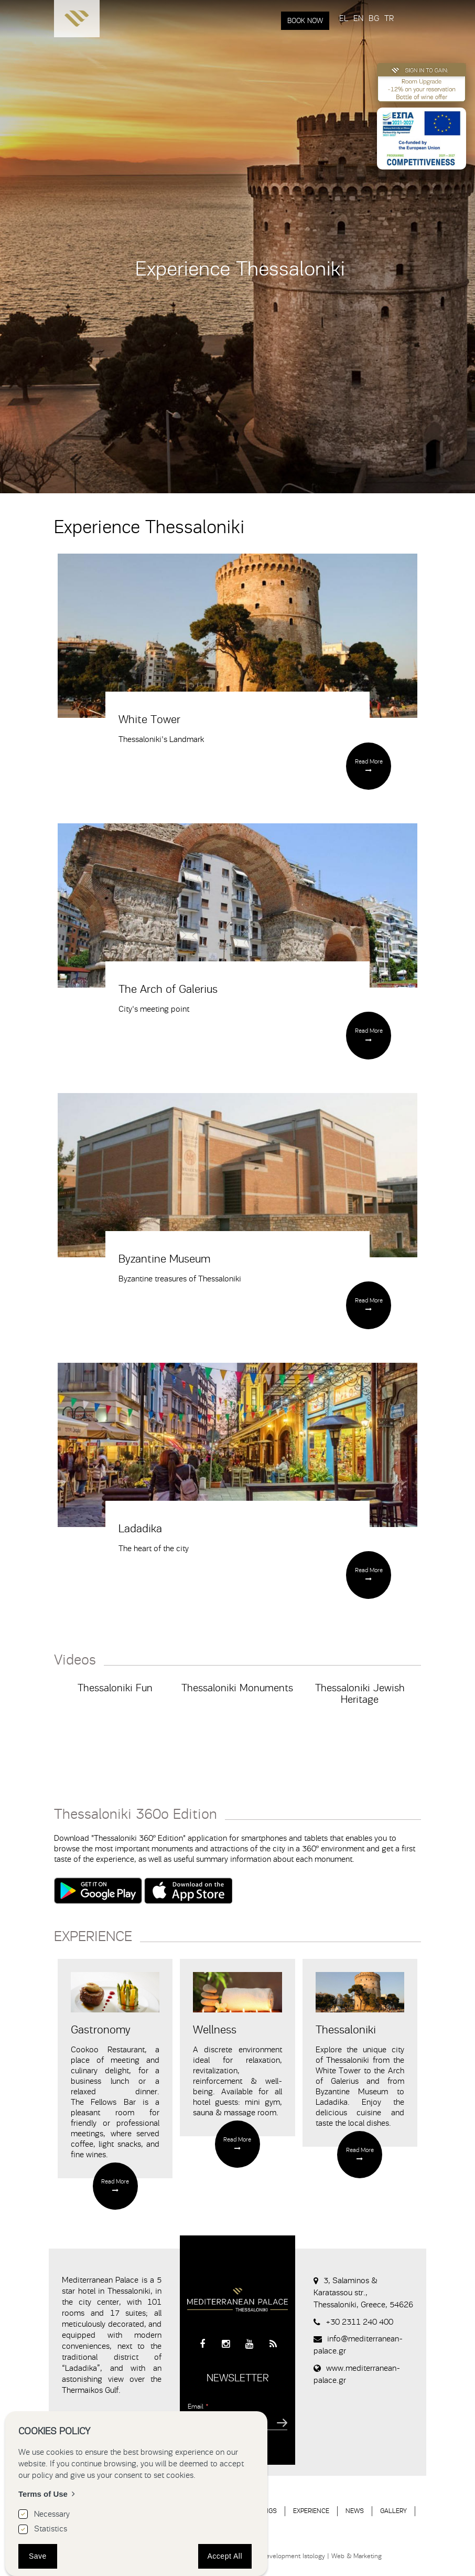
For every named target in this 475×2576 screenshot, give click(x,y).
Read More (369, 761)
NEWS (355, 2511)
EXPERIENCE (311, 2511)
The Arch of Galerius (168, 989)
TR (389, 18)
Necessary (52, 2514)
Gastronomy (101, 2030)
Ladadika (140, 1528)
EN (358, 18)
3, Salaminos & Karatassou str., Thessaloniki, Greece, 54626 (363, 2292)
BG (374, 18)
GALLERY (393, 2511)
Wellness (214, 2030)
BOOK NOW (305, 20)
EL (343, 18)
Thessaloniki (346, 2030)
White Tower (149, 719)
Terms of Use (43, 2493)
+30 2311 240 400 (359, 2322)
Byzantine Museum (164, 1259)
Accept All (225, 2556)
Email (198, 2406)
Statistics (50, 2528)
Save (38, 2556)
